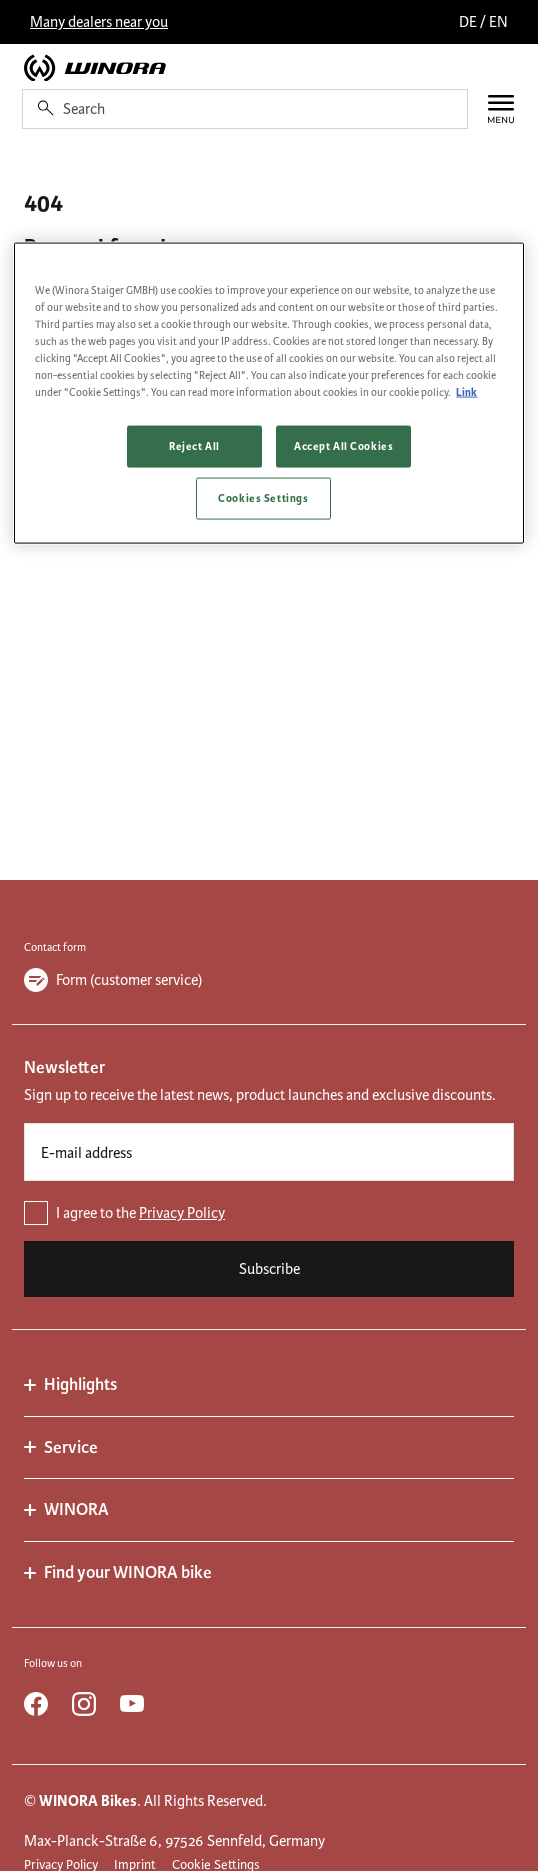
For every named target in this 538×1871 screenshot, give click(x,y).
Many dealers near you (99, 22)
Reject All (194, 446)
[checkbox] (269, 1213)
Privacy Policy (182, 1213)
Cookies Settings (263, 498)
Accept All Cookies (343, 446)
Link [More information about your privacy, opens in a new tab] (466, 392)
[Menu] (491, 109)
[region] (268, 392)
